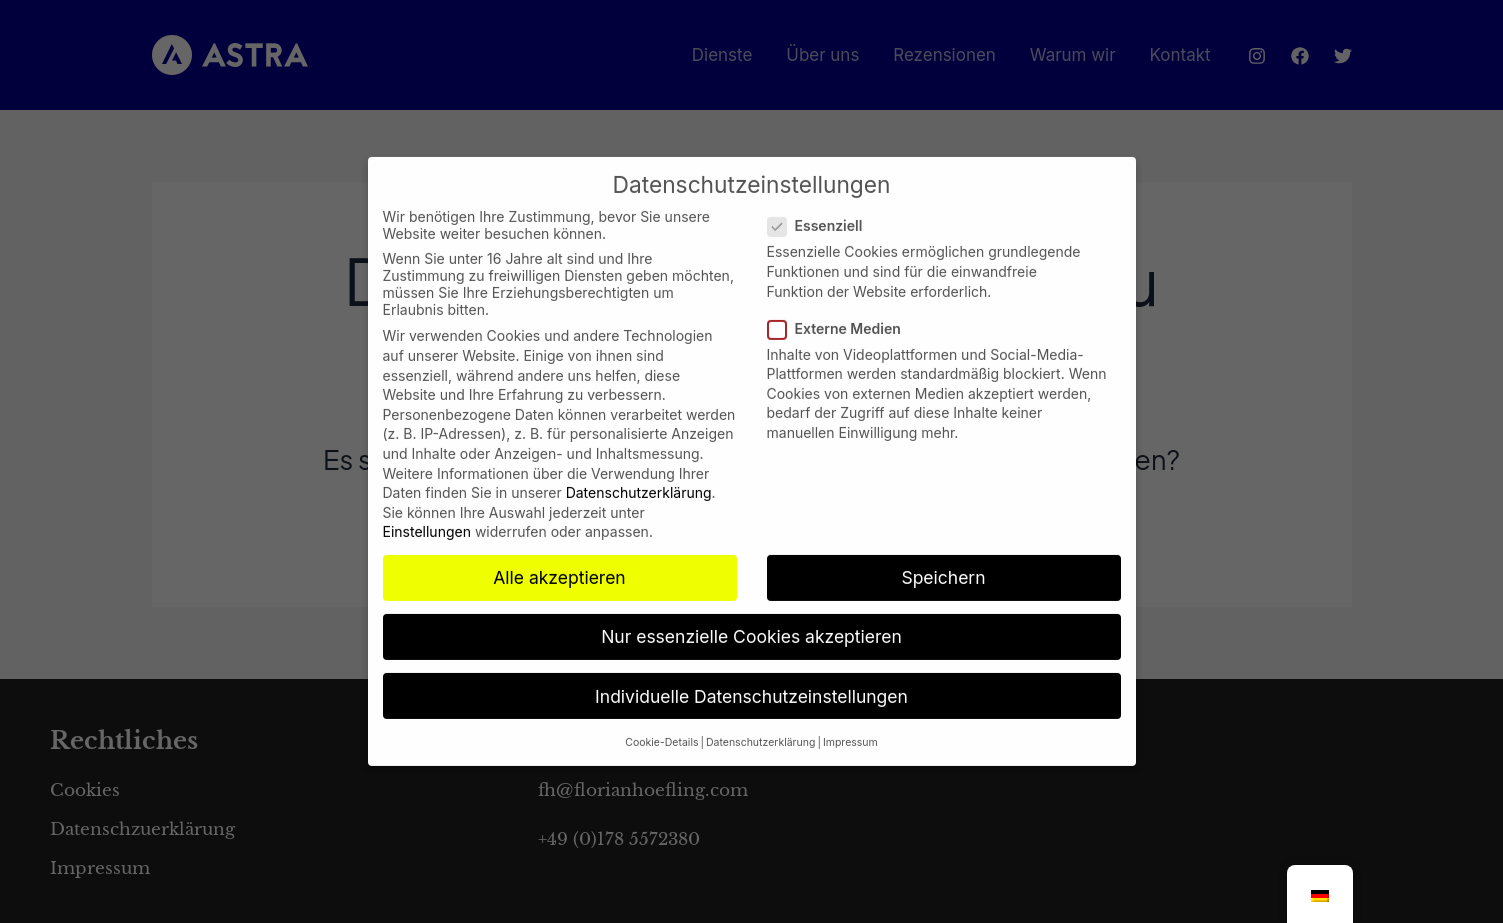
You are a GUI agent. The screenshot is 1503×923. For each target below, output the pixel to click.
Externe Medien (840, 310)
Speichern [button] (943, 560)
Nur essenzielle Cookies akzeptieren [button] (751, 619)
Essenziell (821, 208)
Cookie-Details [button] (661, 724)
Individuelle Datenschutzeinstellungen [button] (751, 678)
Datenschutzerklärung (639, 475)
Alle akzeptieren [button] (559, 560)
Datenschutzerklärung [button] (760, 724)
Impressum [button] (850, 724)
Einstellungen (427, 514)
